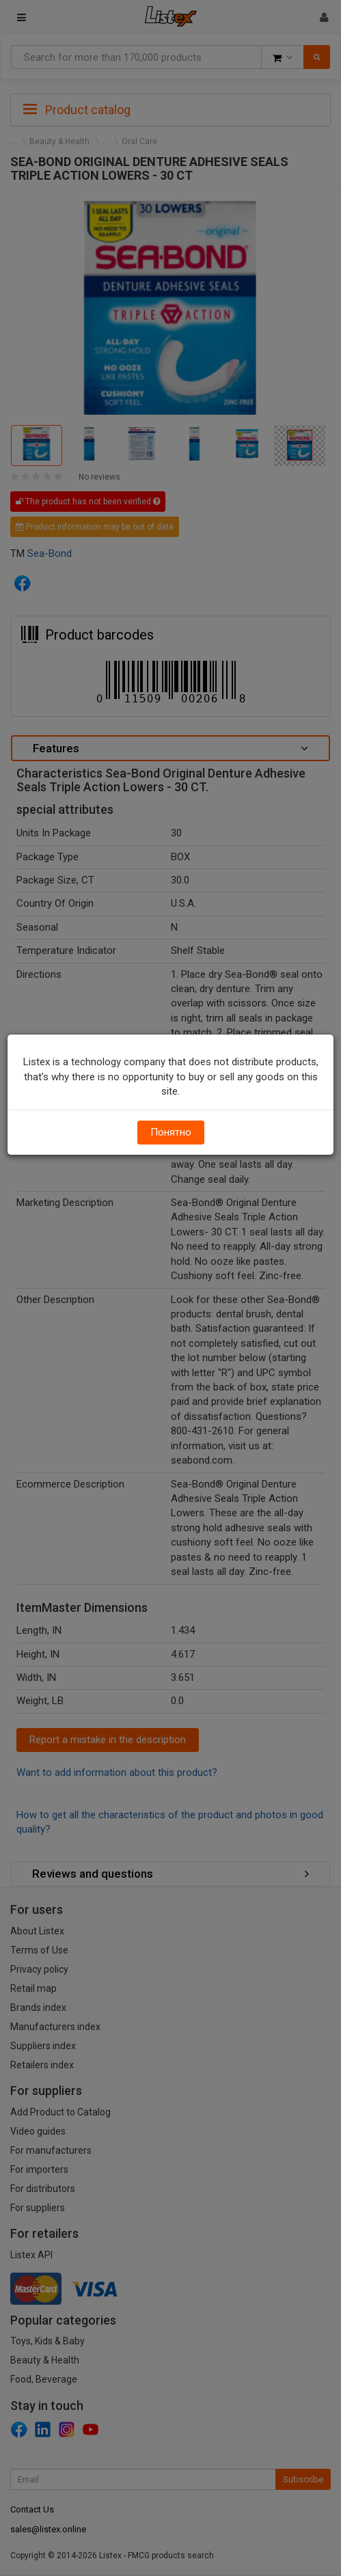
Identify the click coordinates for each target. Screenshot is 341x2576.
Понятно (170, 1132)
